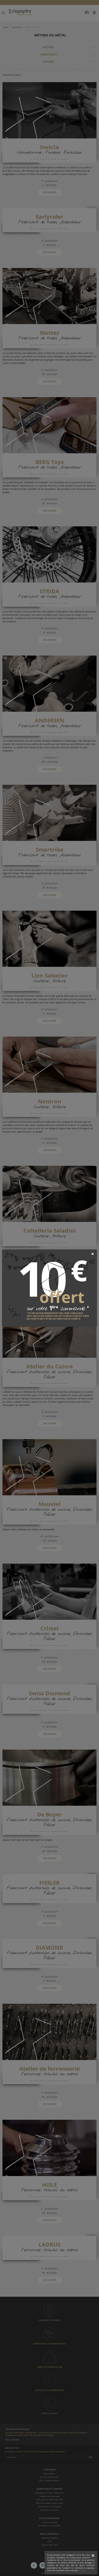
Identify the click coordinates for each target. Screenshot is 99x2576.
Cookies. (82, 2570)
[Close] (92, 1254)
